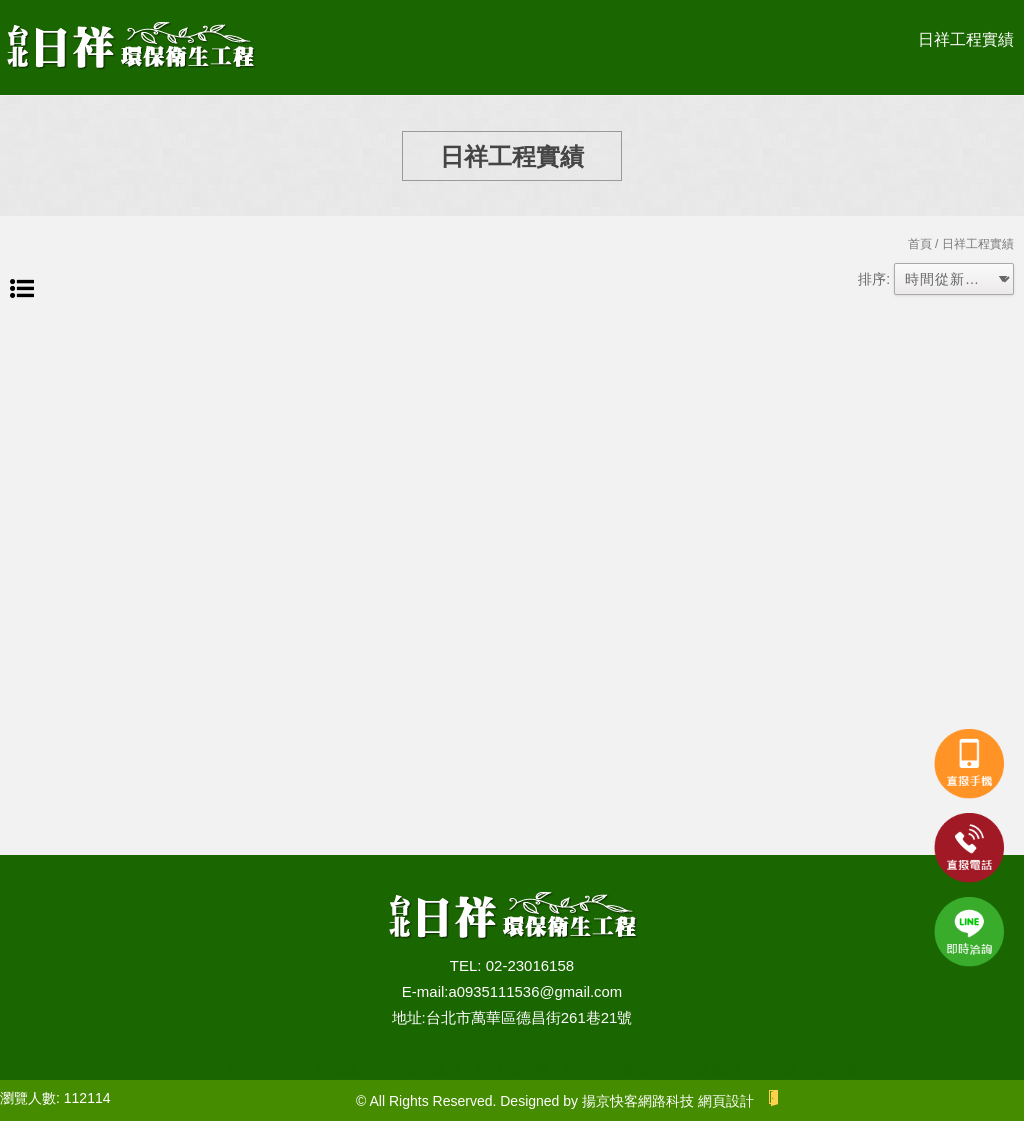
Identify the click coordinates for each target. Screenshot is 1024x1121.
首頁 (920, 244)
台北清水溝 (512, 1069)
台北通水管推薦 (805, 1069)
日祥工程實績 (966, 39)
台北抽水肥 (203, 1069)
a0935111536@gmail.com (535, 991)
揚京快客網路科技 (638, 1101)
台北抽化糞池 (417, 1069)
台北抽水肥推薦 (306, 1069)
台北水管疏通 (607, 1069)
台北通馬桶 (702, 1069)
